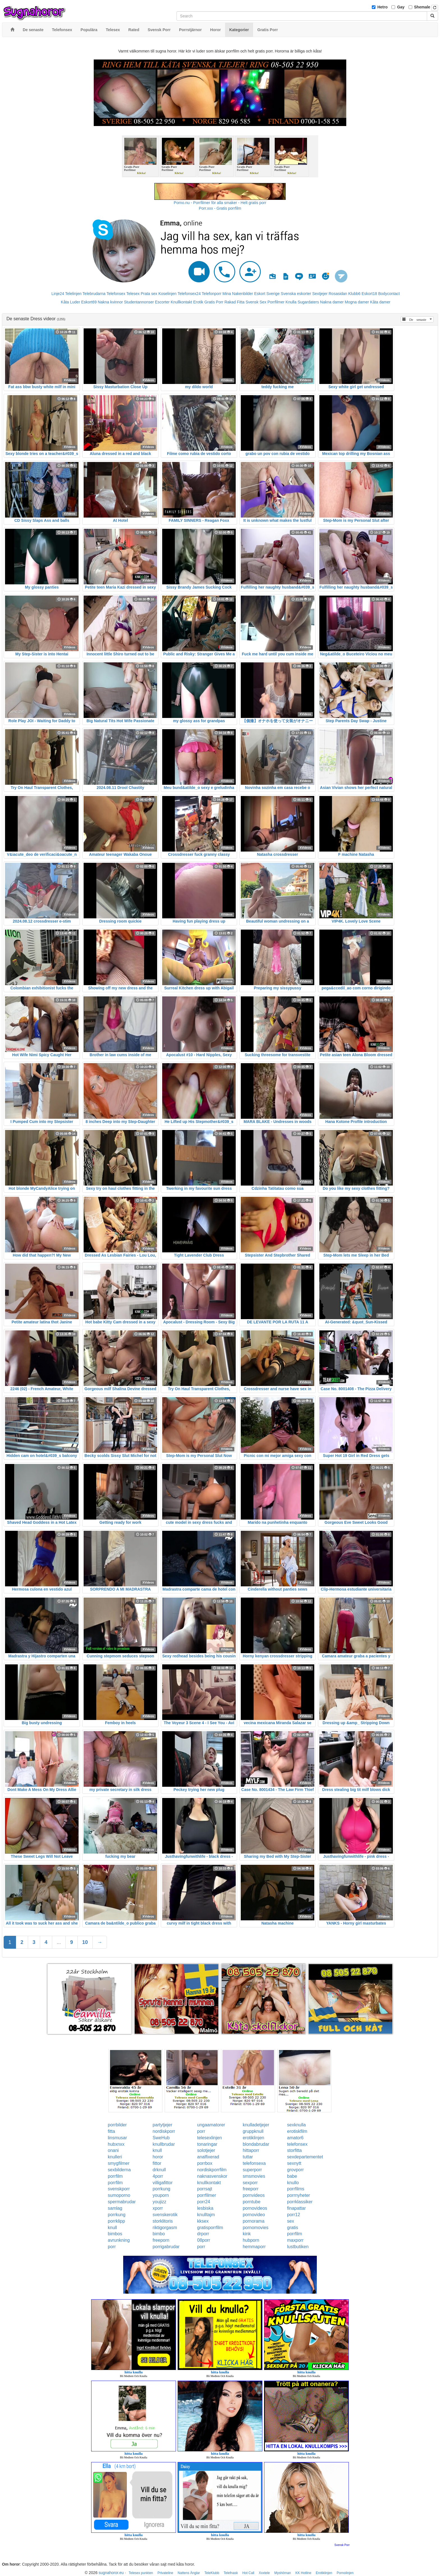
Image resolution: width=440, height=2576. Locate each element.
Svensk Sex (256, 302)
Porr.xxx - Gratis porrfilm (220, 208)
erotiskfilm (297, 2131)
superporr (252, 2169)
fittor (157, 2163)
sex (290, 2221)
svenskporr (119, 2188)
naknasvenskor (212, 2176)
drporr (203, 2233)
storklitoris (163, 2221)
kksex (203, 2221)
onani (113, 2150)
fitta (111, 2131)
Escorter (162, 302)
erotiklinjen (253, 2137)
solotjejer (206, 2150)
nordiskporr (164, 2131)
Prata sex (149, 293)
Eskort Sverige (267, 293)
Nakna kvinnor (110, 302)
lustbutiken (298, 2246)
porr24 (203, 2201)
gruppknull (253, 2131)
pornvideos (254, 2195)
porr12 (293, 2214)
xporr (158, 2208)
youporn (161, 2195)
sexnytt (294, 2163)
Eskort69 (89, 302)
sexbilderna (119, 2169)
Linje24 (57, 293)
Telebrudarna (94, 293)
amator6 (295, 2137)
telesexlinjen (209, 2137)
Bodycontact (389, 293)
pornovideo (254, 2214)
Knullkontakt (181, 302)
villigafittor (163, 2182)
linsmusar (117, 2137)
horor (158, 2156)
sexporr (250, 2182)
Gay (400, 7)
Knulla (291, 302)
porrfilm (115, 2176)
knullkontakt (209, 2182)
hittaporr (251, 2150)
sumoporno (119, 2195)
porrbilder (117, 2124)
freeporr (250, 2188)
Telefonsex (115, 293)
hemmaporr (254, 2246)
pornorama (253, 2221)
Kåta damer (380, 302)
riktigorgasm (165, 2227)
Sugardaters (308, 302)
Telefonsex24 (189, 293)
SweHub (161, 2137)
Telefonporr (211, 293)
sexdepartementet (305, 2156)
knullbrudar (164, 2144)
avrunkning (119, 2240)
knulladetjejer (256, 2124)
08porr (203, 2240)
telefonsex (297, 2144)
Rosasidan (338, 293)
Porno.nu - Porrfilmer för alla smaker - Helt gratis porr (220, 202)
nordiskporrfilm (212, 2169)
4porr (158, 2176)
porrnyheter (298, 2195)
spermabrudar (122, 2201)
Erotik (198, 302)
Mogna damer (357, 302)
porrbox (204, 2163)
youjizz (159, 2201)
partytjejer (162, 2124)
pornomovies (256, 2227)
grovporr (295, 2169)
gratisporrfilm (210, 2227)
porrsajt (204, 2188)
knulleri (115, 2156)
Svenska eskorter (296, 293)
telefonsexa (254, 2163)
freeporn (161, 2240)
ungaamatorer (211, 2124)
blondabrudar (256, 2144)
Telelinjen (73, 293)
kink (247, 2233)
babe (292, 2176)
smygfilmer (118, 2163)
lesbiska (205, 2208)
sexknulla (296, 2124)
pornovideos (255, 2208)
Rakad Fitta (234, 302)
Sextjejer (319, 293)
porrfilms (295, 2188)
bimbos (115, 2233)
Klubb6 (354, 293)
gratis (292, 2227)
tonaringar (207, 2144)
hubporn (251, 2240)
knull (157, 2150)
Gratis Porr (213, 302)
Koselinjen (167, 293)
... (59, 1942)
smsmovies (254, 2176)
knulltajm (206, 2214)
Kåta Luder (70, 302)
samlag (115, 2208)
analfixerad (208, 2156)
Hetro (382, 7)
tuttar (248, 2156)
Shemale (422, 7)
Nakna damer (332, 302)
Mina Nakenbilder (238, 293)
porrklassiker (300, 2201)
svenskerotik (165, 2214)
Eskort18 (369, 293)
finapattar (296, 2208)
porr (201, 2131)
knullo (293, 2182)
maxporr (295, 2240)
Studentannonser (139, 302)
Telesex (132, 293)
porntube (251, 2201)
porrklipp (116, 2221)
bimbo (159, 2233)
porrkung (161, 2188)
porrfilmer (206, 2195)
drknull (159, 2169)
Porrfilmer (276, 302)
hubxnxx (116, 2144)
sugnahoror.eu (111, 2572)
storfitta (294, 2150)
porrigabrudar (166, 2246)
